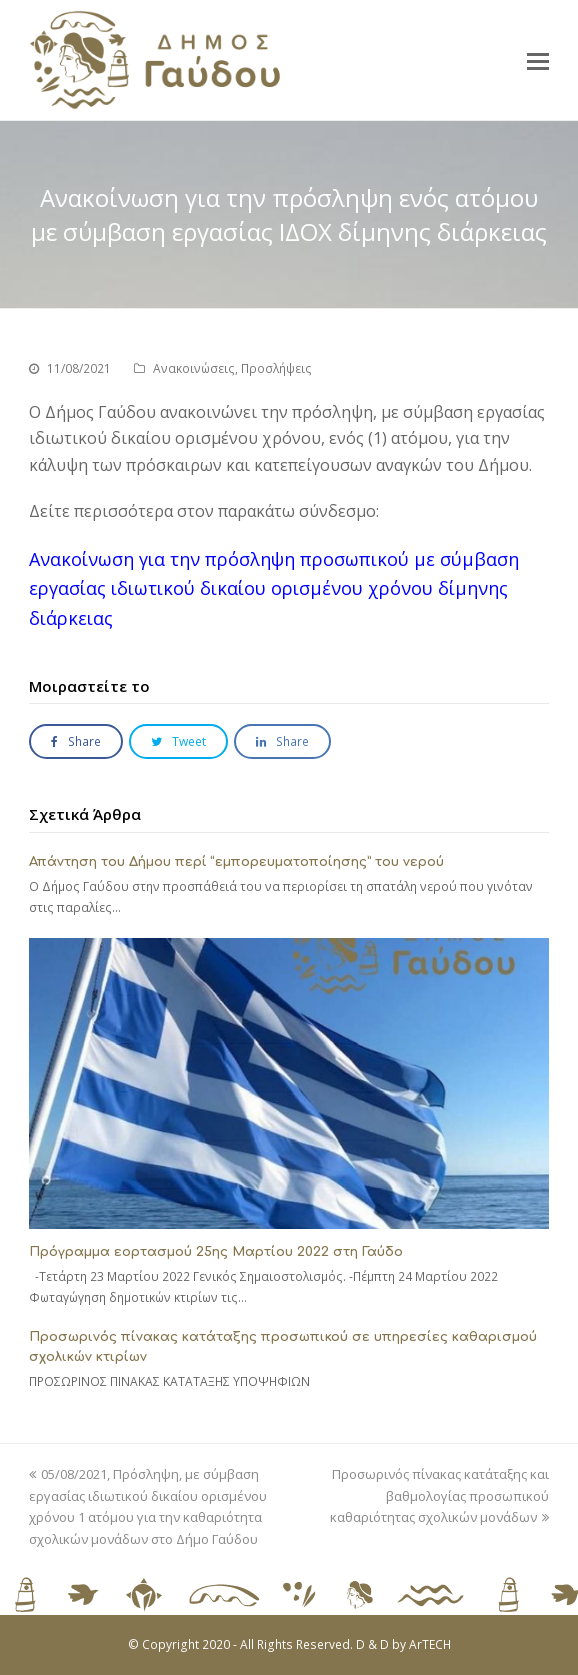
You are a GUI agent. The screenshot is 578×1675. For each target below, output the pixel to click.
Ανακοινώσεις (194, 368)
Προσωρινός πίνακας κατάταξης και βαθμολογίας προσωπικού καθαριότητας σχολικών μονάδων (439, 1495)
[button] (538, 60)
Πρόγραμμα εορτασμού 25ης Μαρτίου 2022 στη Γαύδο (216, 1252)
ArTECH (430, 1644)
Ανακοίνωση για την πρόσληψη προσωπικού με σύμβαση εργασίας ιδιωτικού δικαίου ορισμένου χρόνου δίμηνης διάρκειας (274, 588)
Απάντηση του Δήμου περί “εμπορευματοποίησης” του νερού (236, 862)
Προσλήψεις (276, 368)
